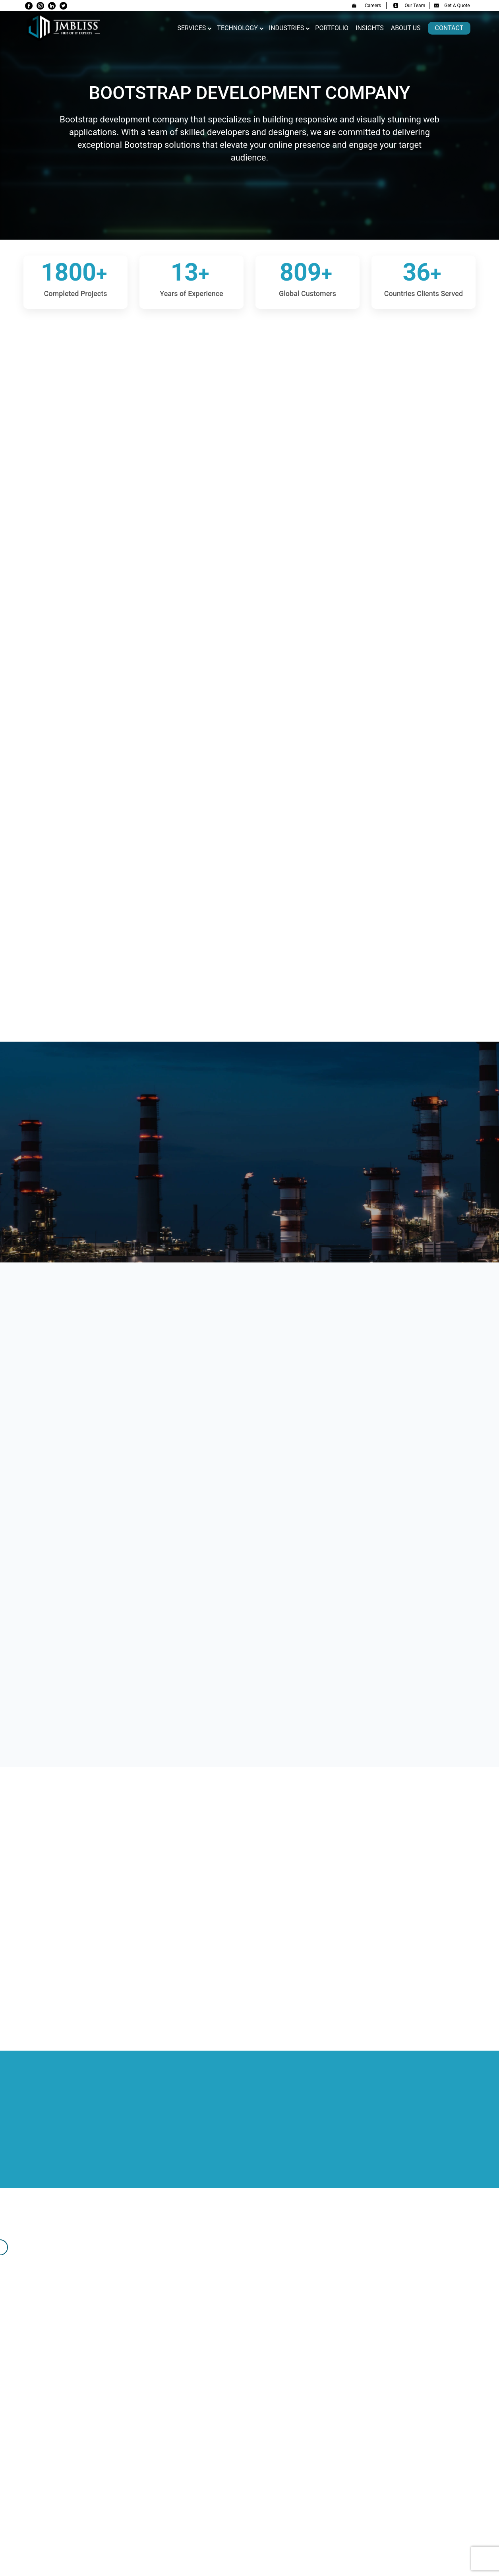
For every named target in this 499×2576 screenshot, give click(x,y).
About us (406, 28)
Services (191, 28)
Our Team (409, 5)
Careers (366, 5)
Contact (449, 28)
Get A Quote (452, 5)
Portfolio (331, 28)
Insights (370, 28)
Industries (286, 28)
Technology (237, 28)
